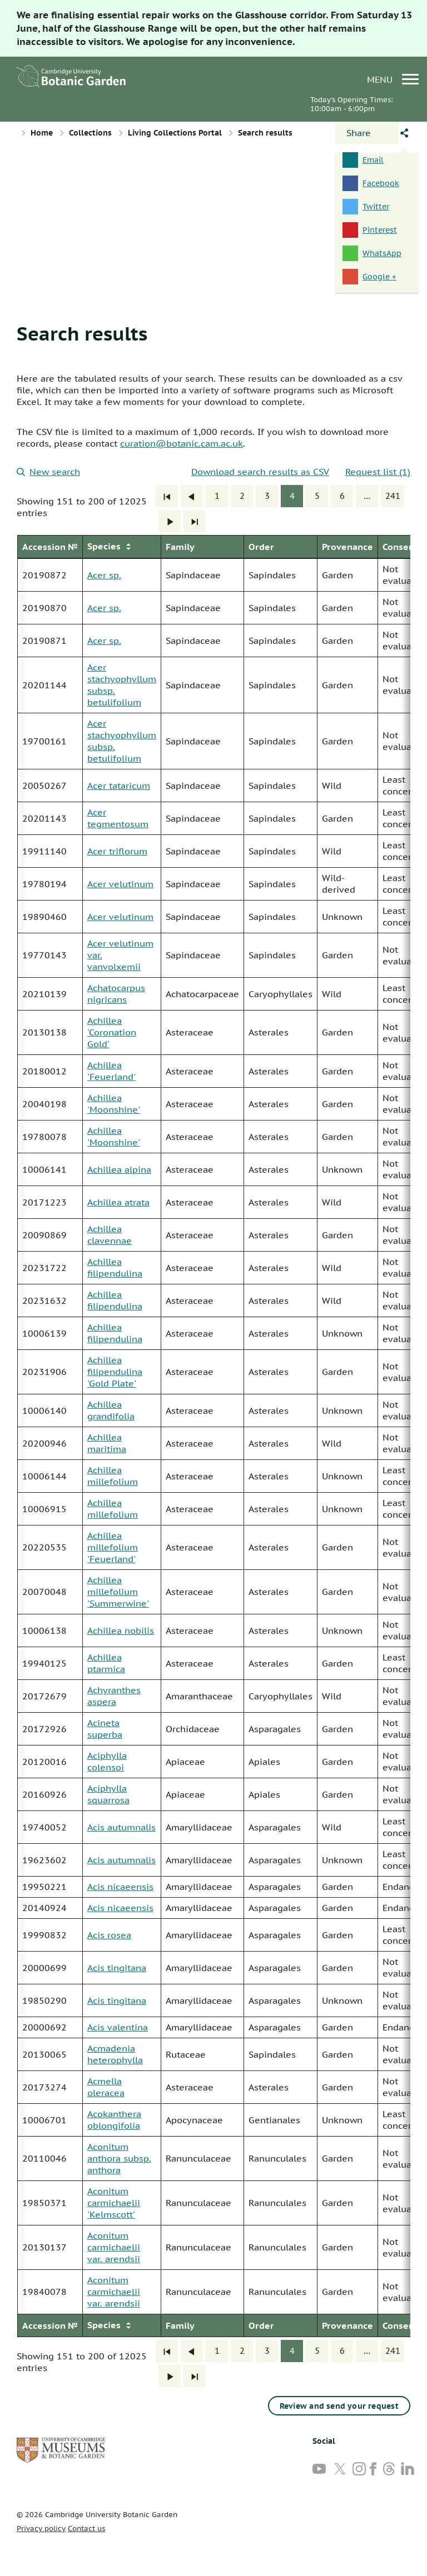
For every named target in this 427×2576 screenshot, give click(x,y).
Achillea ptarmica (106, 1663)
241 (392, 496)
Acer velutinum (120, 883)
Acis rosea (109, 1934)
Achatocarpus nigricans (116, 993)
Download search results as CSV (260, 471)
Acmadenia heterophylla (115, 2054)
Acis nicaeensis (120, 1886)
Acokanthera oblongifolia (114, 2119)
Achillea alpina (119, 1169)
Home (42, 133)
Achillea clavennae (109, 1234)
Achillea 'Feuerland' (111, 1070)
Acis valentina (117, 2027)
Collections (90, 133)
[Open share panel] (367, 133)
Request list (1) (377, 471)
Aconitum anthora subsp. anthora (119, 2158)
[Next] (169, 521)
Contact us (86, 2528)
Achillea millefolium (112, 1475)
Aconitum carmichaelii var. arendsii (113, 2247)
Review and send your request (339, 2406)
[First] (167, 496)
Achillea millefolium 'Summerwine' (118, 1591)
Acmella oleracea (106, 2086)
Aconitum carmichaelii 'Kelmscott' (113, 2202)
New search (48, 471)
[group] (213, 1436)
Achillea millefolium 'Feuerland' (112, 1547)
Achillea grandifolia (111, 1410)
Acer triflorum (117, 851)
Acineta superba (104, 1728)
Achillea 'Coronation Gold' (111, 1032)
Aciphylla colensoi (107, 1761)
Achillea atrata (118, 1202)
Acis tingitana (116, 1967)
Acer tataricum (118, 785)
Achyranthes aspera (114, 1695)
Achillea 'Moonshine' (113, 1103)
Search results (82, 333)
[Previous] (192, 496)
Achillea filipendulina (114, 1267)
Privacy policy (41, 2528)
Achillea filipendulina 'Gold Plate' (114, 1371)
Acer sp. (104, 575)
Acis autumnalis (121, 1827)
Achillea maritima (106, 1443)
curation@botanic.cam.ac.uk (181, 443)
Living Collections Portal (175, 133)
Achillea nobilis (120, 1630)
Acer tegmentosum (117, 818)
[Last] (194, 521)
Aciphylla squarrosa (108, 1794)
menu (393, 79)
